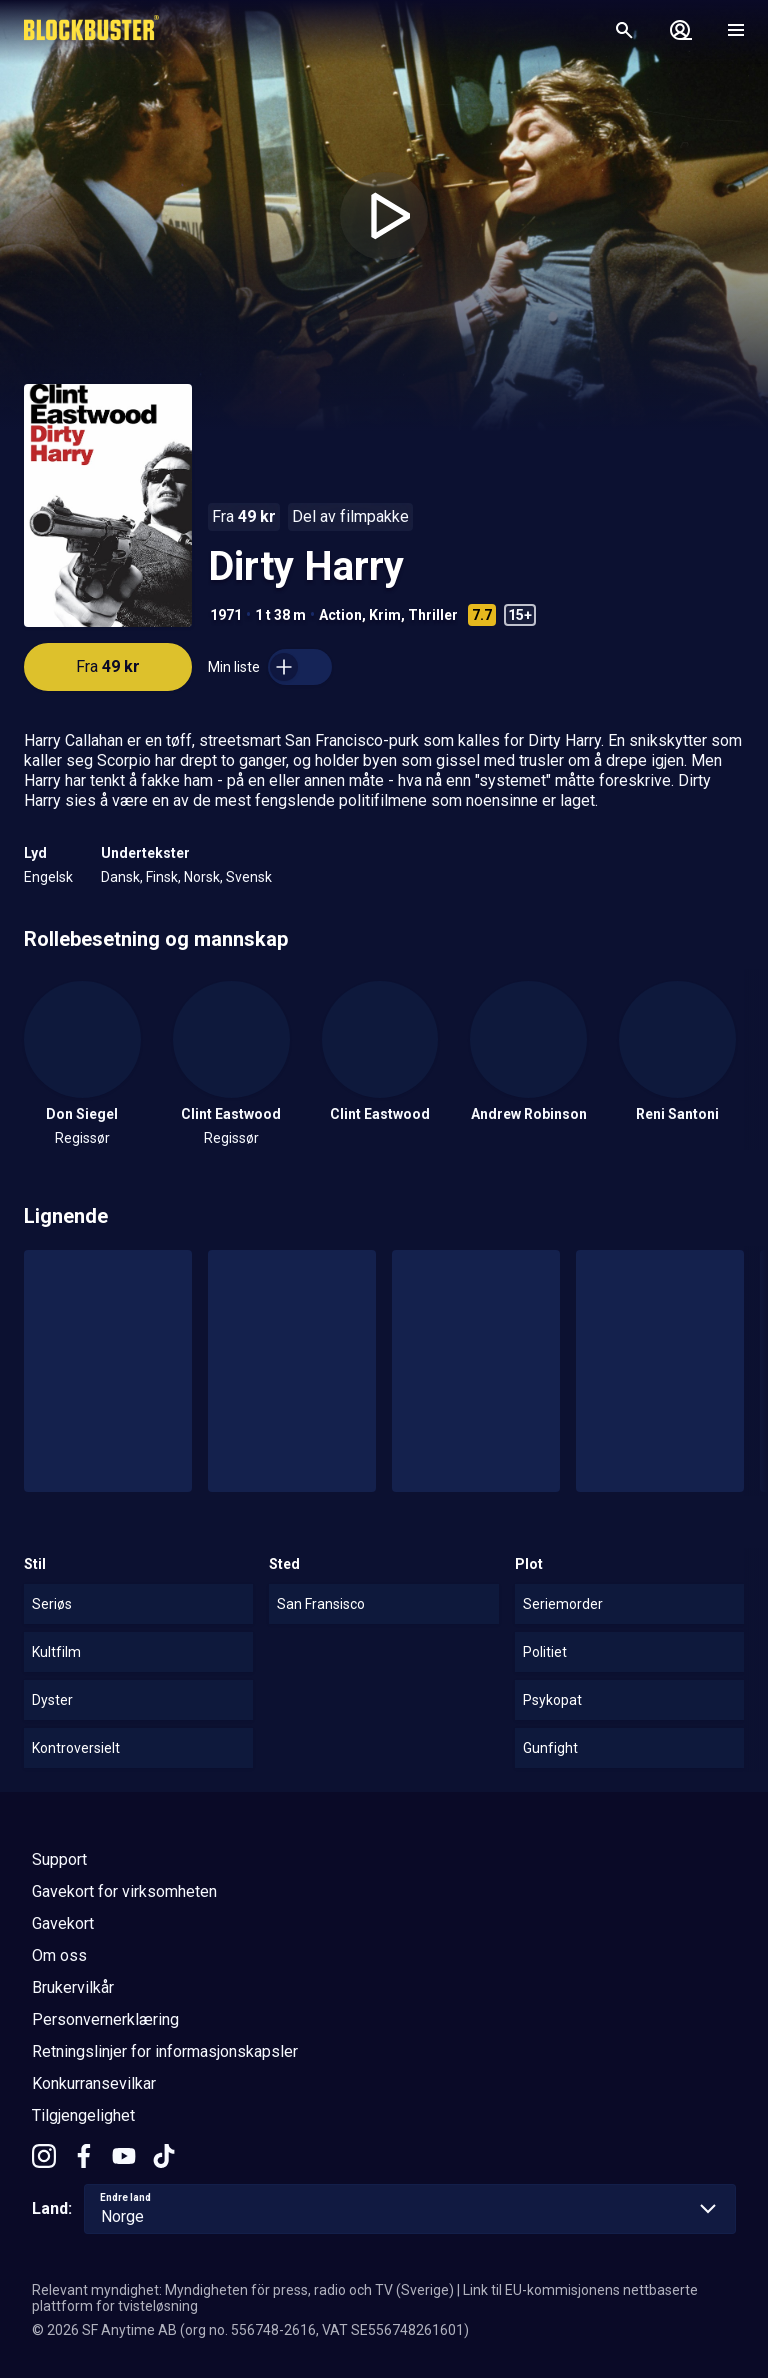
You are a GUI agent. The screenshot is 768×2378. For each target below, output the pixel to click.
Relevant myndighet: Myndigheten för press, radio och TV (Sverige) (243, 2290)
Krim (385, 615)
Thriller (433, 615)
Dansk (120, 877)
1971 (226, 615)
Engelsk (48, 877)
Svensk (249, 877)
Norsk (202, 877)
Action (340, 615)
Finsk (162, 877)
